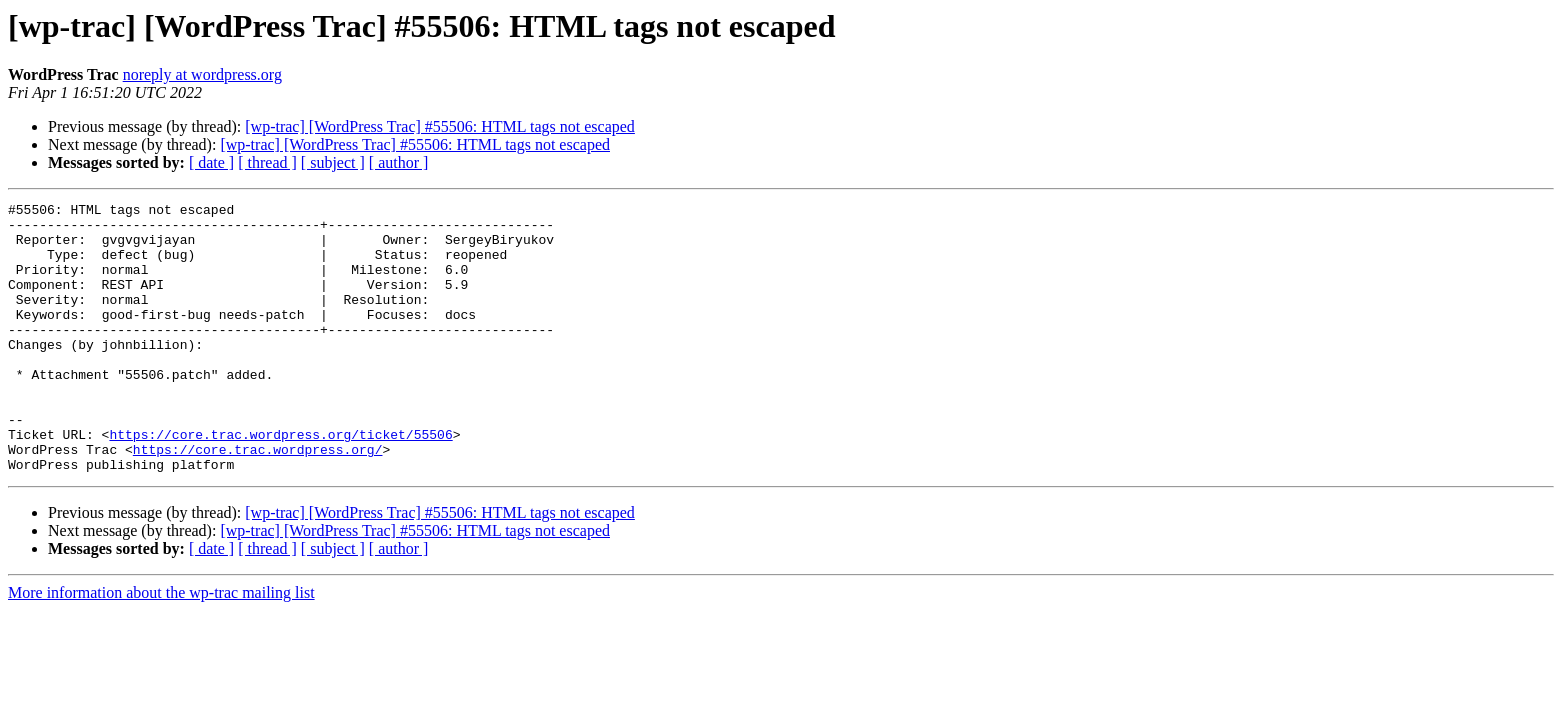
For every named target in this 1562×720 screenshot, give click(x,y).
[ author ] (399, 162)
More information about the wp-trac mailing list (161, 646)
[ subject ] (333, 162)
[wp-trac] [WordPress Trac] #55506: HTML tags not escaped (440, 126)
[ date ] (211, 162)
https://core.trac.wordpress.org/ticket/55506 (280, 482)
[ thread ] (267, 162)
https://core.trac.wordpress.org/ (258, 500)
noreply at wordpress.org (202, 74)
